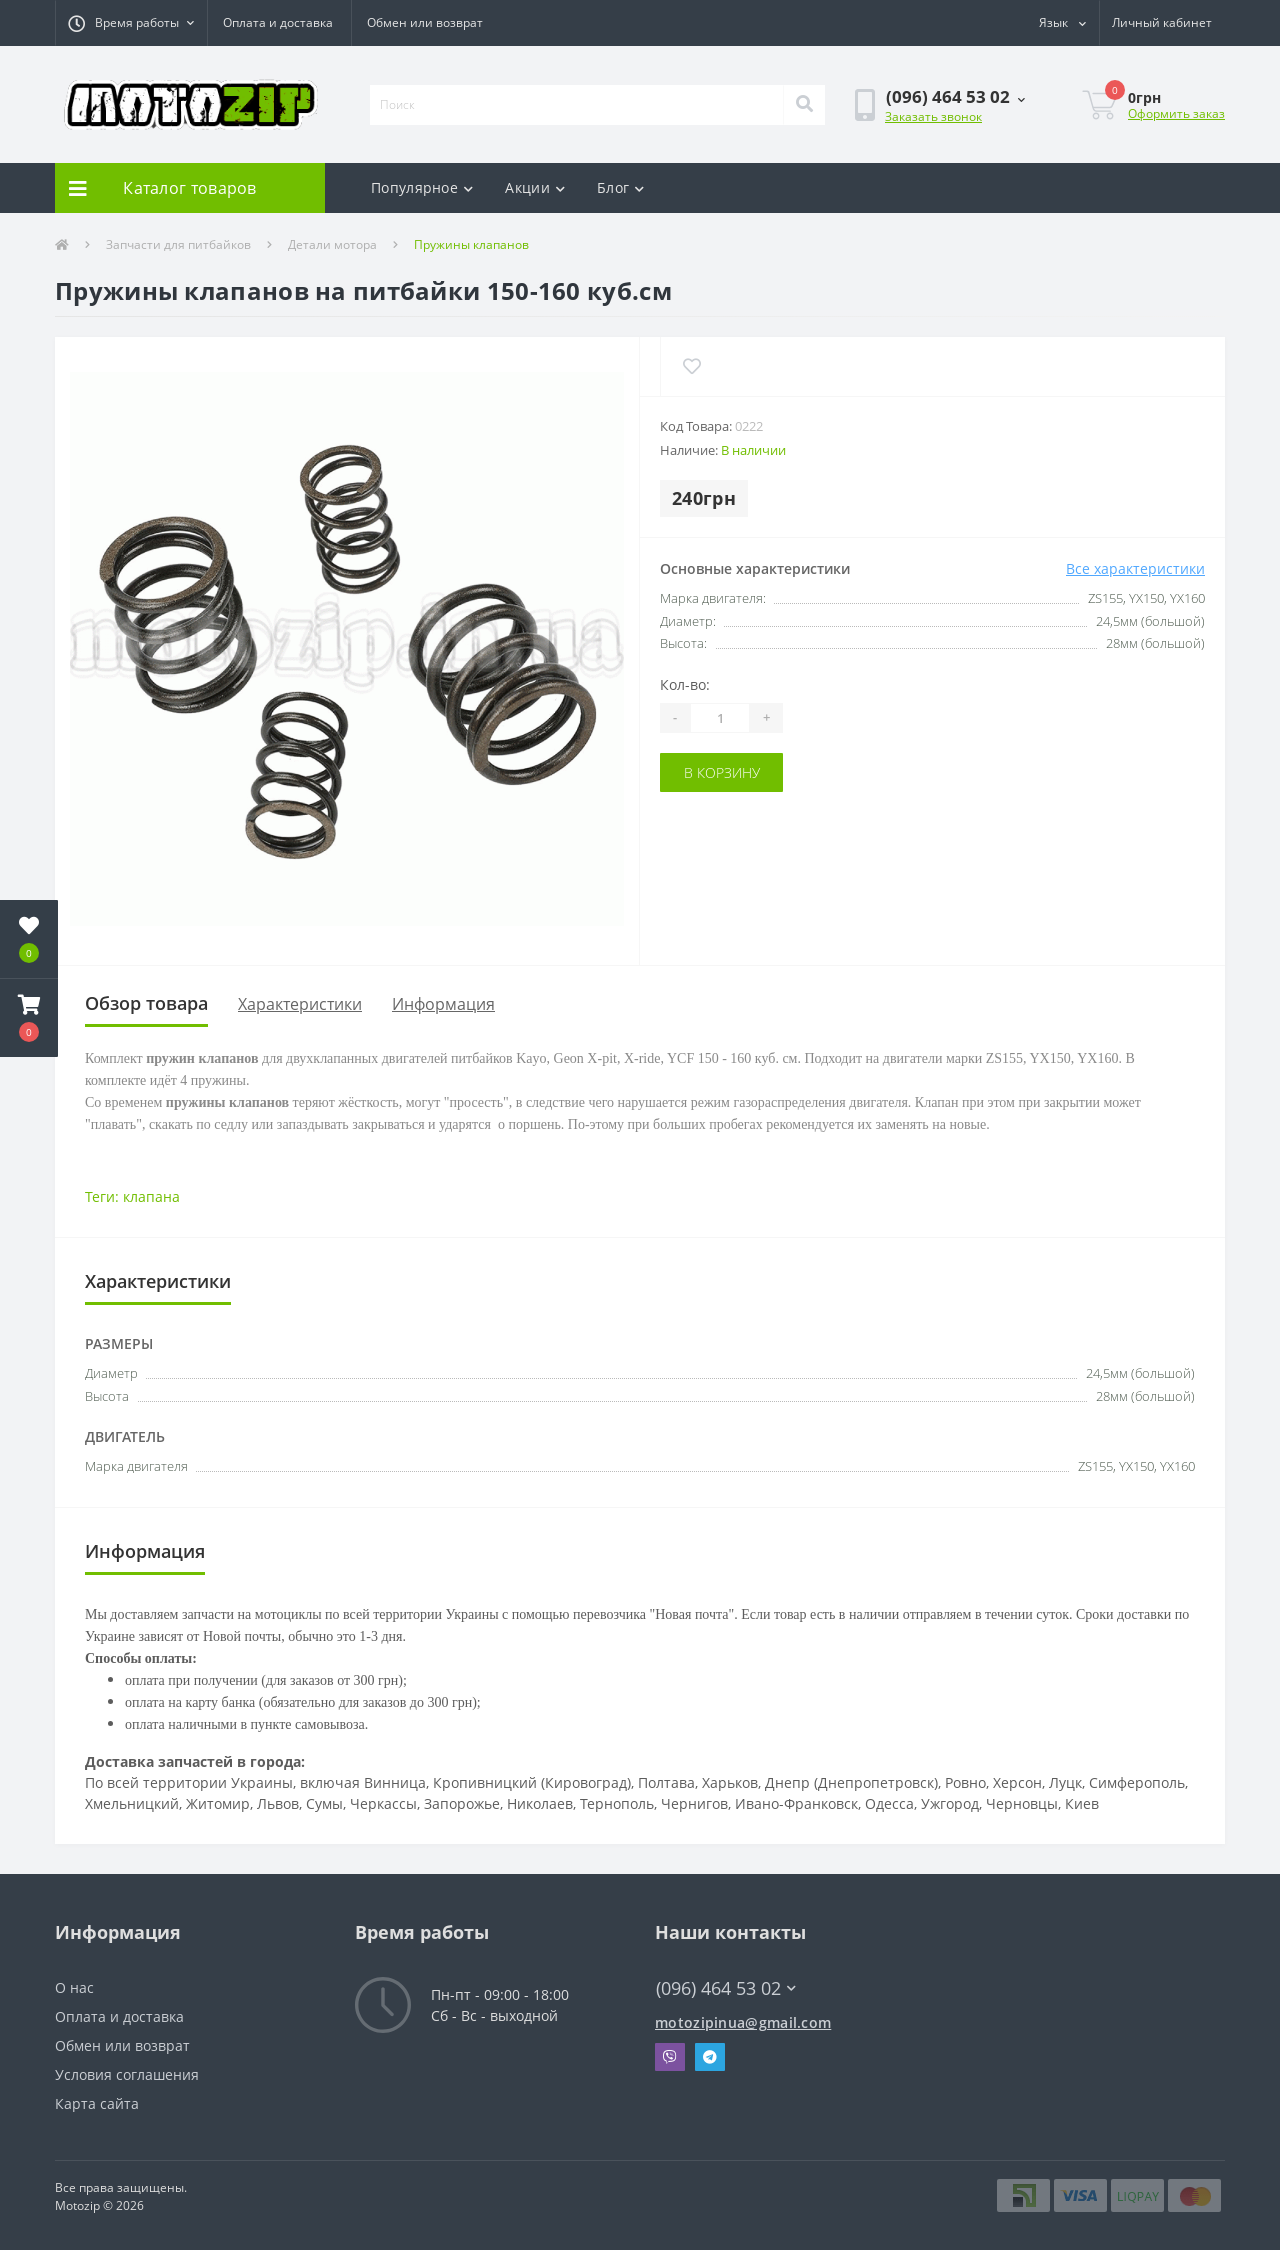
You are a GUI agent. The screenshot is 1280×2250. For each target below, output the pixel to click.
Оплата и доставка (278, 22)
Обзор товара (146, 1003)
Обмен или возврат (425, 22)
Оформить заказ (1176, 113)
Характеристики (300, 1004)
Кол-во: (685, 684)
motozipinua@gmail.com (743, 2022)
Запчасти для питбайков (178, 244)
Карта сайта (97, 2103)
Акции (535, 187)
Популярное (422, 187)
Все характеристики (1135, 568)
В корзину (722, 772)
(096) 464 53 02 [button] (726, 1988)
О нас (74, 1987)
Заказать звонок (933, 116)
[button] (131, 23)
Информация (443, 1004)
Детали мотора (332, 244)
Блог (621, 187)
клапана (151, 1196)
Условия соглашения (127, 2074)
